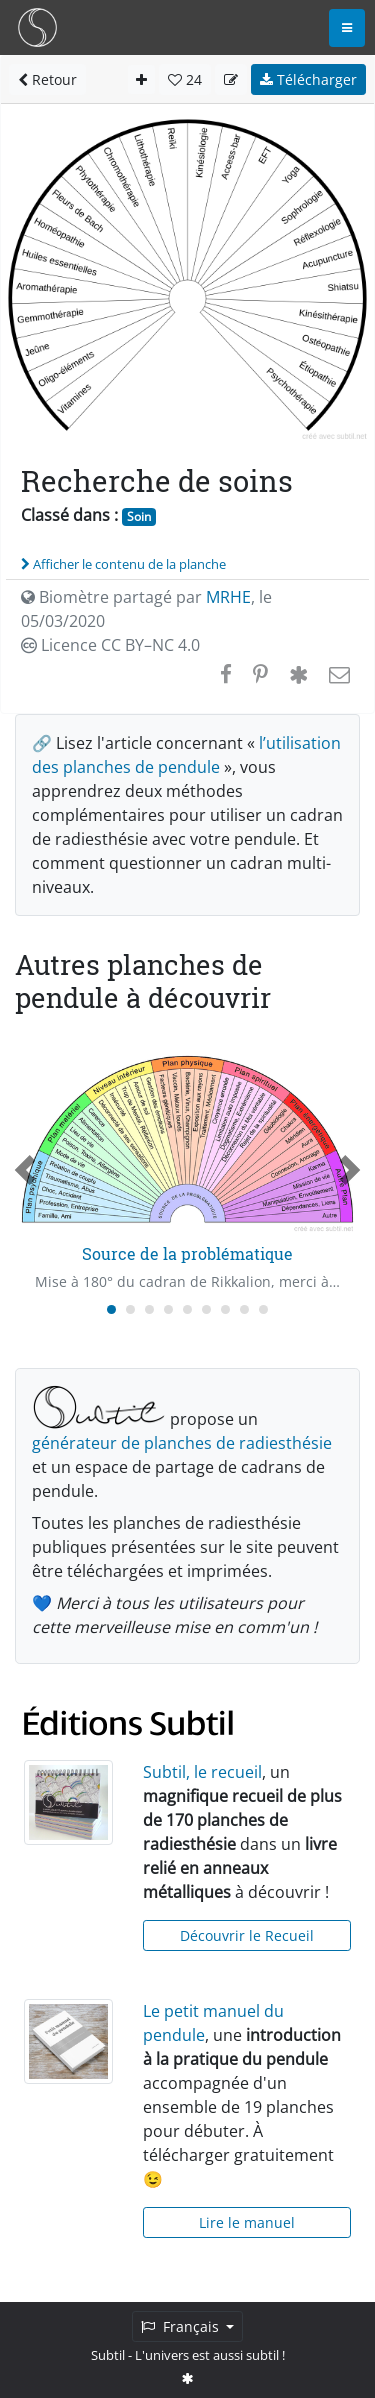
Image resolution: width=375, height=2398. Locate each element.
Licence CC (110, 645)
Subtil (108, 2355)
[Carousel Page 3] (149, 1309)
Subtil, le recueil (202, 1772)
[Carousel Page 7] (225, 1309)
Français (182, 2326)
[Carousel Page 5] (187, 1309)
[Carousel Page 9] (263, 1309)
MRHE (228, 597)
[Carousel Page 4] (168, 1309)
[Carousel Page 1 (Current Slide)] (111, 1309)
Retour (47, 79)
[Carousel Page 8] (244, 1309)
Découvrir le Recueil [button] (247, 1935)
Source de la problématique (187, 1253)
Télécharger (308, 79)
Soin (139, 516)
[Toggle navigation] (347, 28)
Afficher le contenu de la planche (123, 564)
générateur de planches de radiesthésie (182, 1443)
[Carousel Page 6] (206, 1309)
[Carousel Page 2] (130, 1309)
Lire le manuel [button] (247, 2222)
